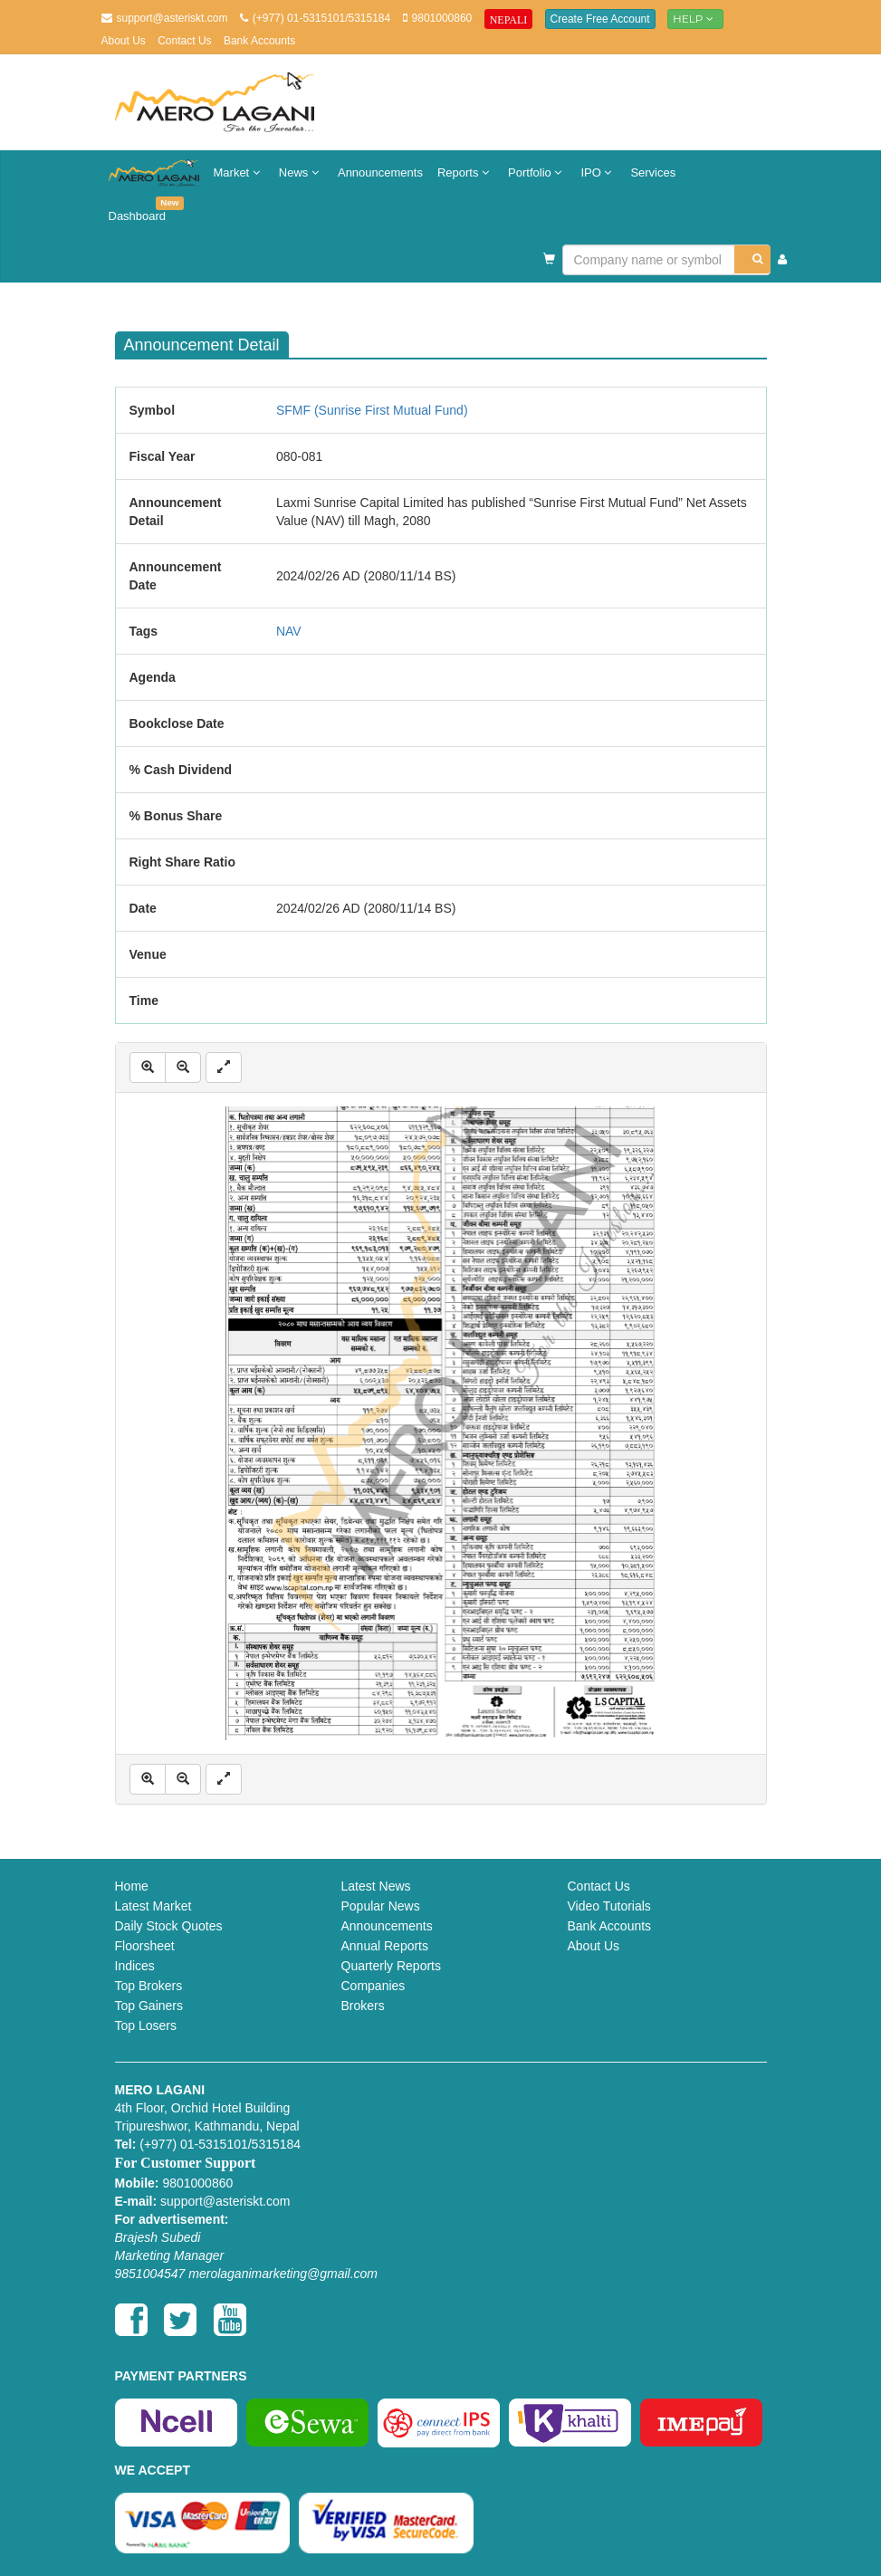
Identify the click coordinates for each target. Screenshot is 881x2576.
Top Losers (146, 2025)
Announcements (380, 172)
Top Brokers (149, 1985)
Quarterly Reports (391, 1965)
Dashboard (141, 209)
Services (652, 172)
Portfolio (537, 172)
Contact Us (184, 40)
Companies (373, 1985)
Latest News (376, 1886)
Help (695, 18)
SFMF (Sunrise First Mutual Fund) (372, 410)
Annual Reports (385, 1946)
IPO (598, 172)
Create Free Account (600, 19)
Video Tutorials (609, 1906)
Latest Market (153, 1906)
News (301, 172)
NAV (289, 631)
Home (131, 1886)
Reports (465, 172)
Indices (135, 1965)
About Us (123, 40)
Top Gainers (149, 2005)
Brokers (363, 2005)
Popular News (380, 1906)
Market (239, 172)
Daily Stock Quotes (169, 1926)
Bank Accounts (259, 40)
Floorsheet (145, 1946)
